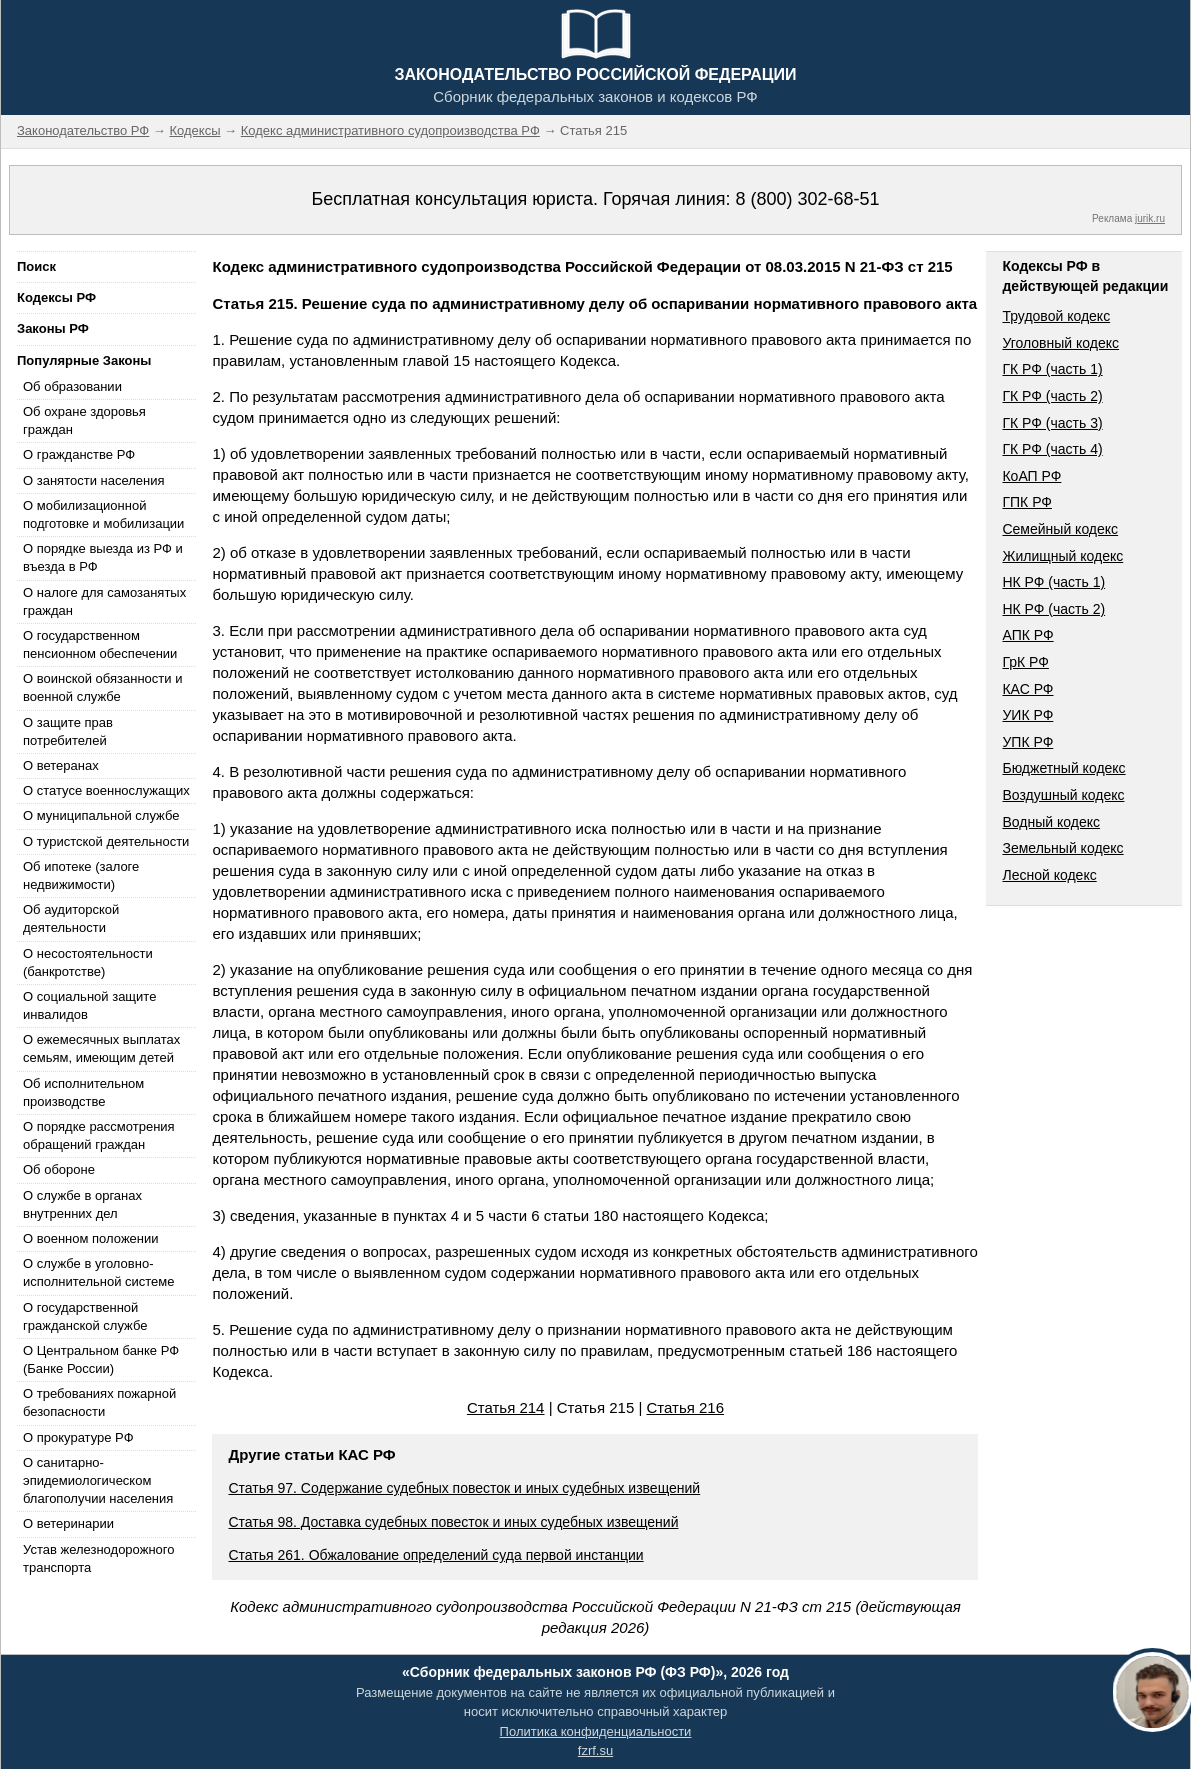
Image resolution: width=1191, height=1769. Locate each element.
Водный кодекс (1051, 822)
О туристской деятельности (106, 841)
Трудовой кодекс (1056, 316)
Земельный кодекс (1062, 848)
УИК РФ (1027, 715)
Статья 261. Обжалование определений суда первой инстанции (435, 1555)
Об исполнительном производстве (83, 1092)
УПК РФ (1027, 742)
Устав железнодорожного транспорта (98, 1558)
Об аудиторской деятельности (71, 918)
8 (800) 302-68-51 (807, 199)
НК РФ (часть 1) (1053, 582)
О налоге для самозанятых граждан (104, 601)
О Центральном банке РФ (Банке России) (101, 1359)
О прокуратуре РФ (78, 1437)
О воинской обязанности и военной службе (102, 687)
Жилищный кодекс (1062, 556)
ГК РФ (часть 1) (1052, 369)
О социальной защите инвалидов (89, 1005)
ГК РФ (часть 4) (1052, 449)
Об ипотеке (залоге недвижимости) (81, 875)
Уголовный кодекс (1060, 343)
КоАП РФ (1031, 476)
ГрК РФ (1025, 662)
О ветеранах (61, 765)
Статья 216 (685, 1407)
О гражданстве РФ (79, 454)
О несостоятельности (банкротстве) (88, 962)
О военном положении (91, 1238)
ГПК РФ (1027, 502)
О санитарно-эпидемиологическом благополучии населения (98, 1480)
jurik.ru (1150, 218)
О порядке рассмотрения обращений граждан (99, 1135)
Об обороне (59, 1169)
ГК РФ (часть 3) (1052, 423)
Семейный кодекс (1060, 529)
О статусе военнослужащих (106, 790)
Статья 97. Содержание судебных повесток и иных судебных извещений (464, 1488)
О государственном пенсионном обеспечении (100, 644)
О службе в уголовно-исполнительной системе (99, 1272)
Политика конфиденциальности (596, 1731)
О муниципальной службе (101, 815)
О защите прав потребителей (68, 731)
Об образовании (72, 386)
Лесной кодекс (1049, 875)
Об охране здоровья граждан (84, 420)
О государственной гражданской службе (85, 1316)
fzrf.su (595, 1750)
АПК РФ (1027, 635)
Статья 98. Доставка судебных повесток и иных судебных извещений (453, 1522)
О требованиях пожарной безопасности (99, 1402)
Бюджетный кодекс (1063, 768)
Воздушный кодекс (1063, 795)
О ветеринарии (68, 1523)
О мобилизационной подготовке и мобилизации (103, 514)
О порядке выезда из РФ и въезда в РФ (103, 557)
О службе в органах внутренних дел (82, 1204)
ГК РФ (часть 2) (1052, 396)
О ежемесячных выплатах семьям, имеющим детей (101, 1048)
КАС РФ (1027, 689)
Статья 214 (506, 1407)
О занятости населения (94, 480)
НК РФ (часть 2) (1053, 609)
